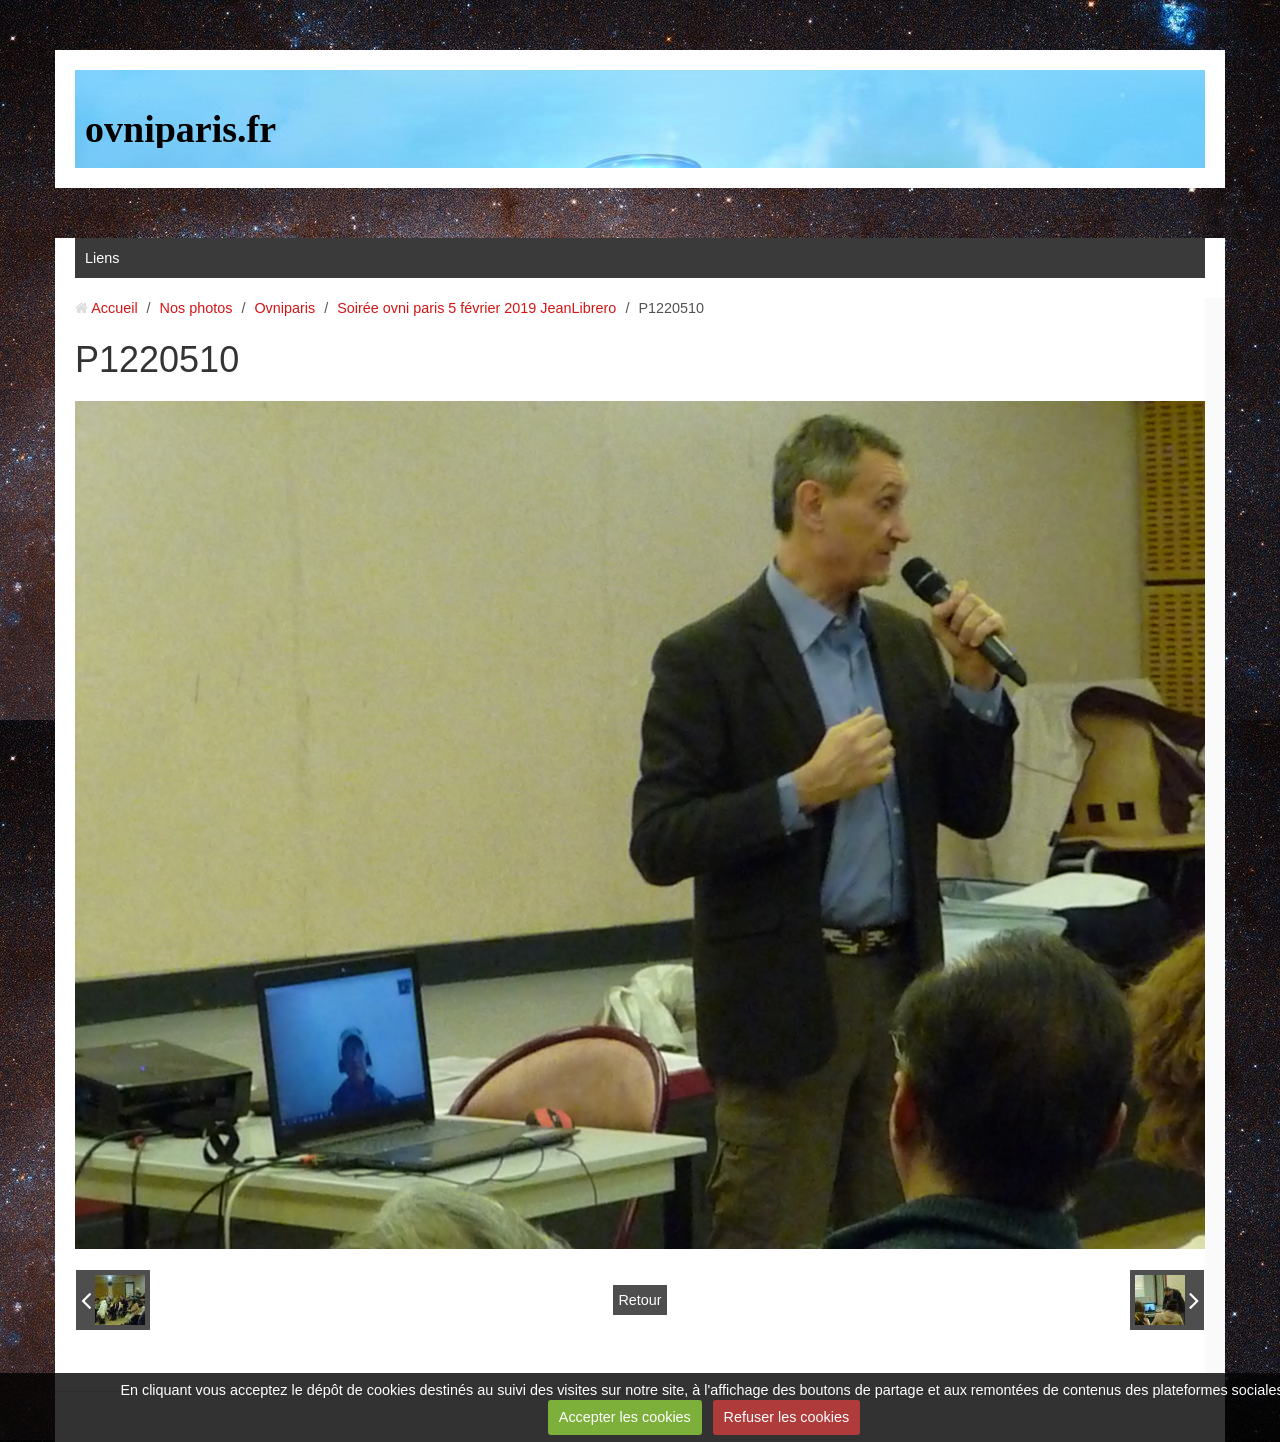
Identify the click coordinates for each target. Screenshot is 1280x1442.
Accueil (114, 308)
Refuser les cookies (787, 1417)
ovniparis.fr (180, 129)
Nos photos (196, 308)
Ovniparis (284, 308)
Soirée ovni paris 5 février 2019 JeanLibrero (476, 308)
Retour (639, 1300)
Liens (102, 258)
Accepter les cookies (625, 1417)
